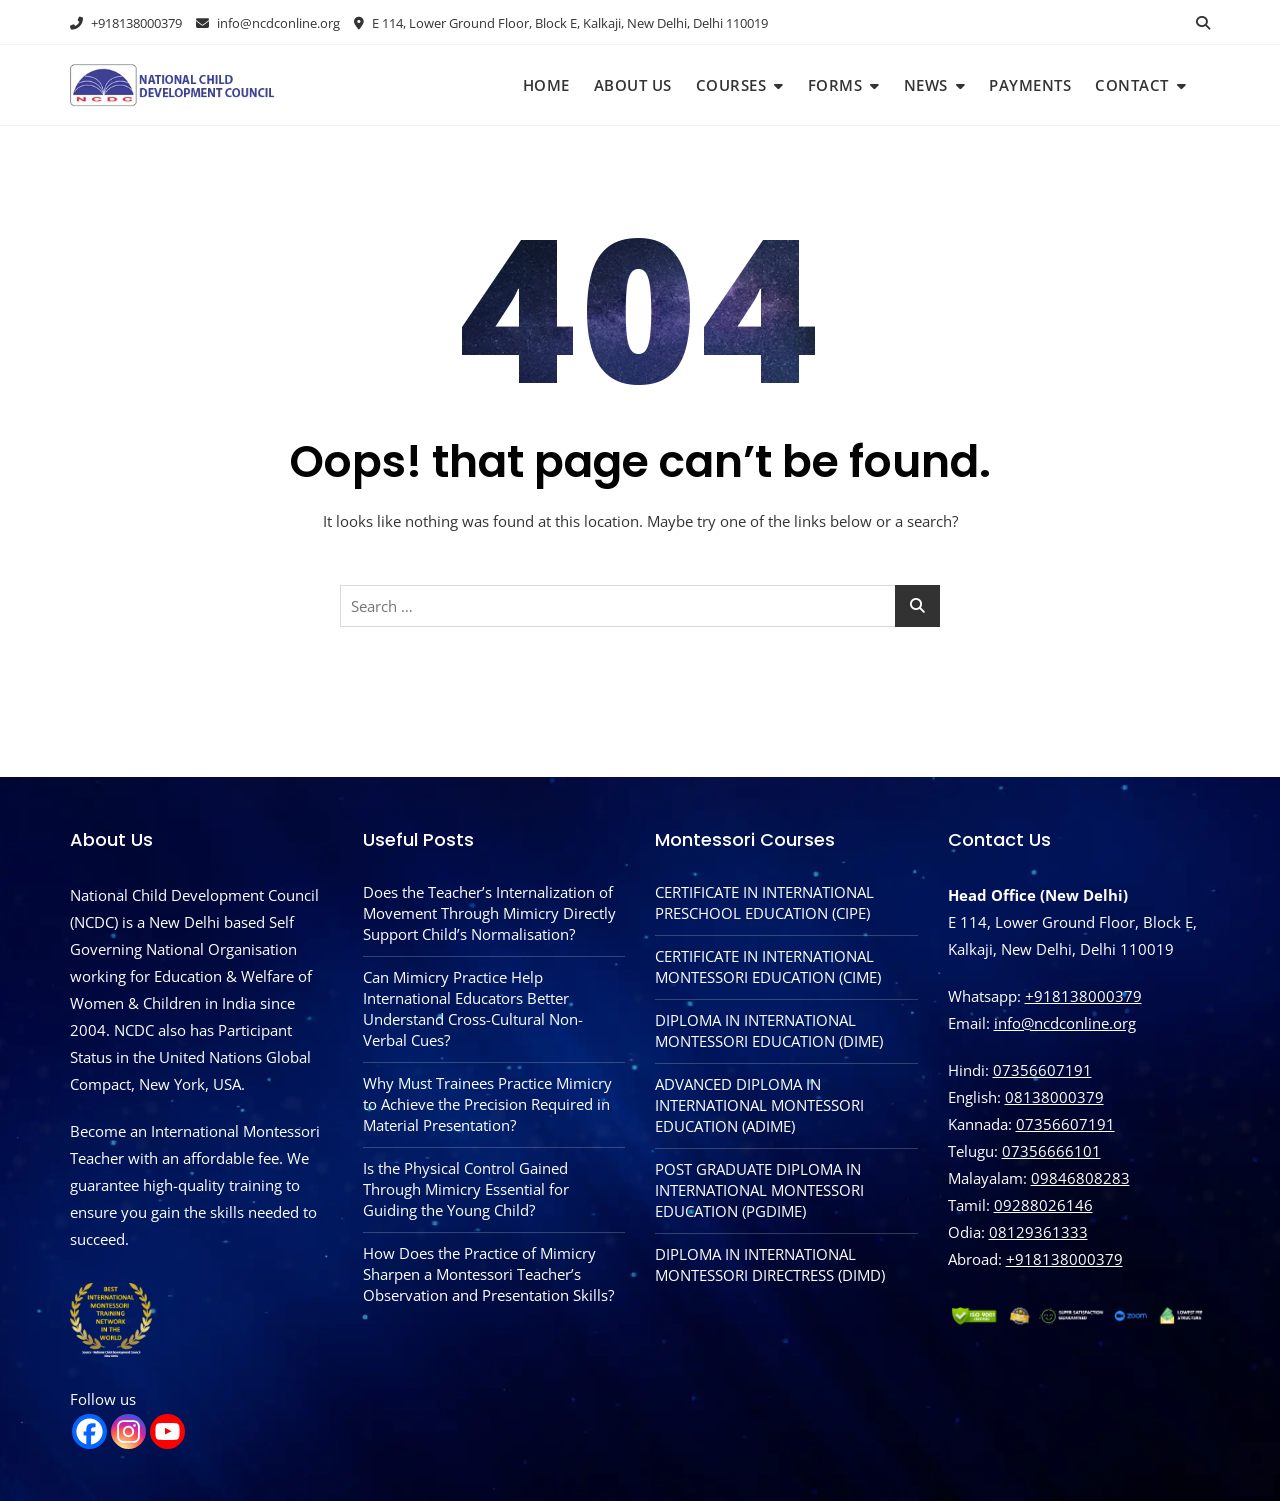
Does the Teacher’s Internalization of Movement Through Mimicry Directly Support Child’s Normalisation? (489, 913)
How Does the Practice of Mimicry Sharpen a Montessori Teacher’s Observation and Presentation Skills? (488, 1274)
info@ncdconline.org (268, 23)
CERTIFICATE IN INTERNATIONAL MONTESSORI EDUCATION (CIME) (768, 966)
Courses (731, 85)
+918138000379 (126, 23)
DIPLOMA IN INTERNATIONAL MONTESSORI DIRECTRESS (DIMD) (770, 1264)
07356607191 (1042, 1070)
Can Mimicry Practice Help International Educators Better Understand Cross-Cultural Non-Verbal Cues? (473, 1008)
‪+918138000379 (1064, 1259)
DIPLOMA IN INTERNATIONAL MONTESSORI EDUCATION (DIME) (769, 1030)
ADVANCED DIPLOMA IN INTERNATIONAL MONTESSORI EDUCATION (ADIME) (759, 1105)
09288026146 (1043, 1205)
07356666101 (1051, 1151)
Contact (1132, 85)
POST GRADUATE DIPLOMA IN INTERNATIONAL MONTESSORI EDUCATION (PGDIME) (759, 1190)
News (926, 85)
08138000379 (1054, 1097)
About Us (633, 85)
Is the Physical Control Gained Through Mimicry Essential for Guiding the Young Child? (466, 1189)
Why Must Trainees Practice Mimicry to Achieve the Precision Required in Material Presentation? (487, 1104)
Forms (835, 85)
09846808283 (1080, 1178)
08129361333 (1038, 1232)
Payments (1030, 85)
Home (546, 85)
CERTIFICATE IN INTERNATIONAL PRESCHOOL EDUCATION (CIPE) (764, 902)
